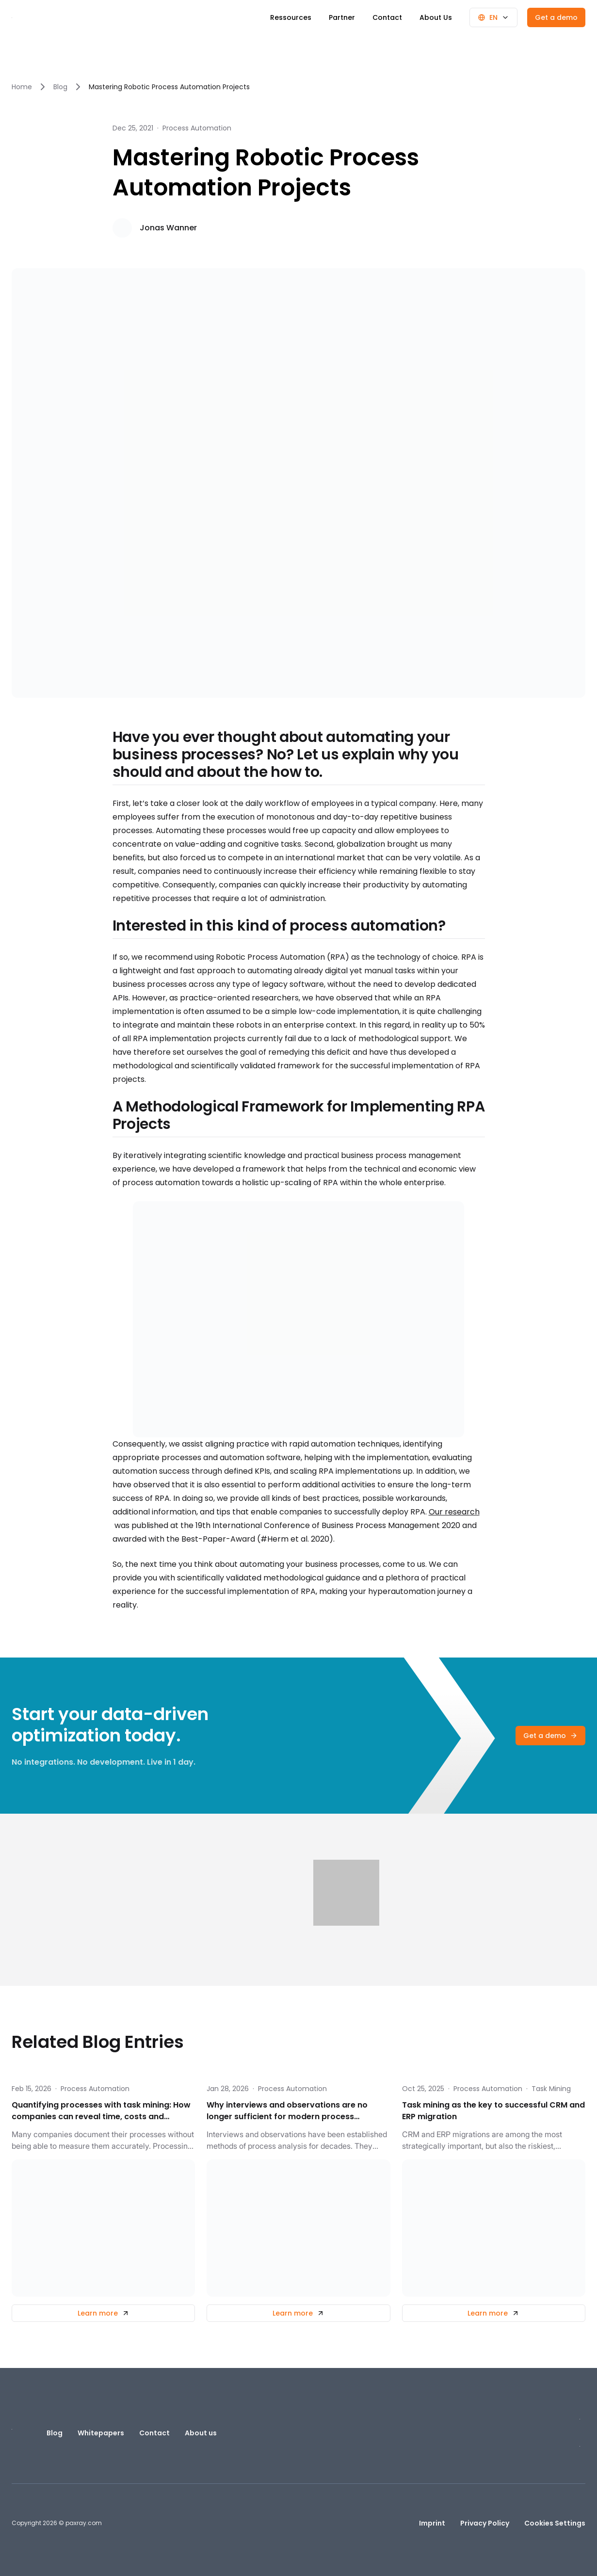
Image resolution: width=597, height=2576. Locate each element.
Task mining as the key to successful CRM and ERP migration (493, 2110)
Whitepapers (101, 2433)
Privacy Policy (484, 2523)
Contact (387, 17)
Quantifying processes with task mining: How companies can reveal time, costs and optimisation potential (101, 2111)
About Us (436, 17)
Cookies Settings (554, 2523)
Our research (454, 1511)
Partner (342, 17)
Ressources (290, 17)
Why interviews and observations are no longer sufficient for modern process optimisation (287, 2111)
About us (201, 2433)
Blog (60, 87)
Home (22, 87)
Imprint (432, 2523)
